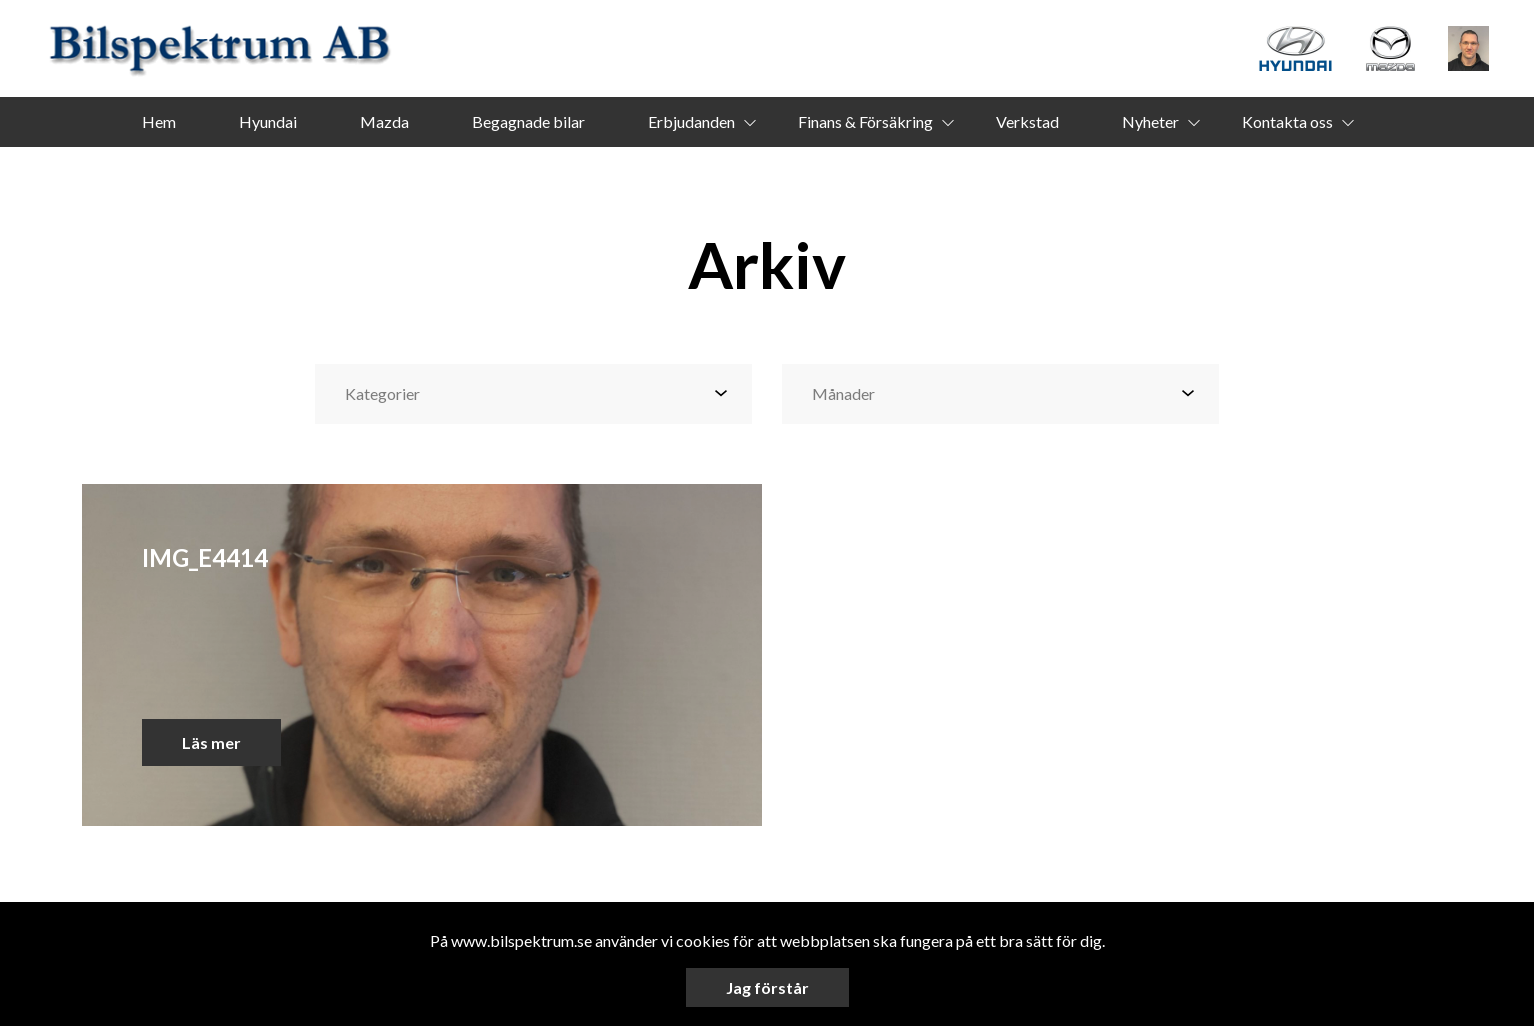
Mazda (384, 121)
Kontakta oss (1287, 121)
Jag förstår (767, 987)
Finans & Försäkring (865, 121)
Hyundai (268, 121)
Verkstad (1027, 121)
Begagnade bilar (528, 121)
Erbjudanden (691, 121)
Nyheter (1150, 121)
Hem (159, 121)
